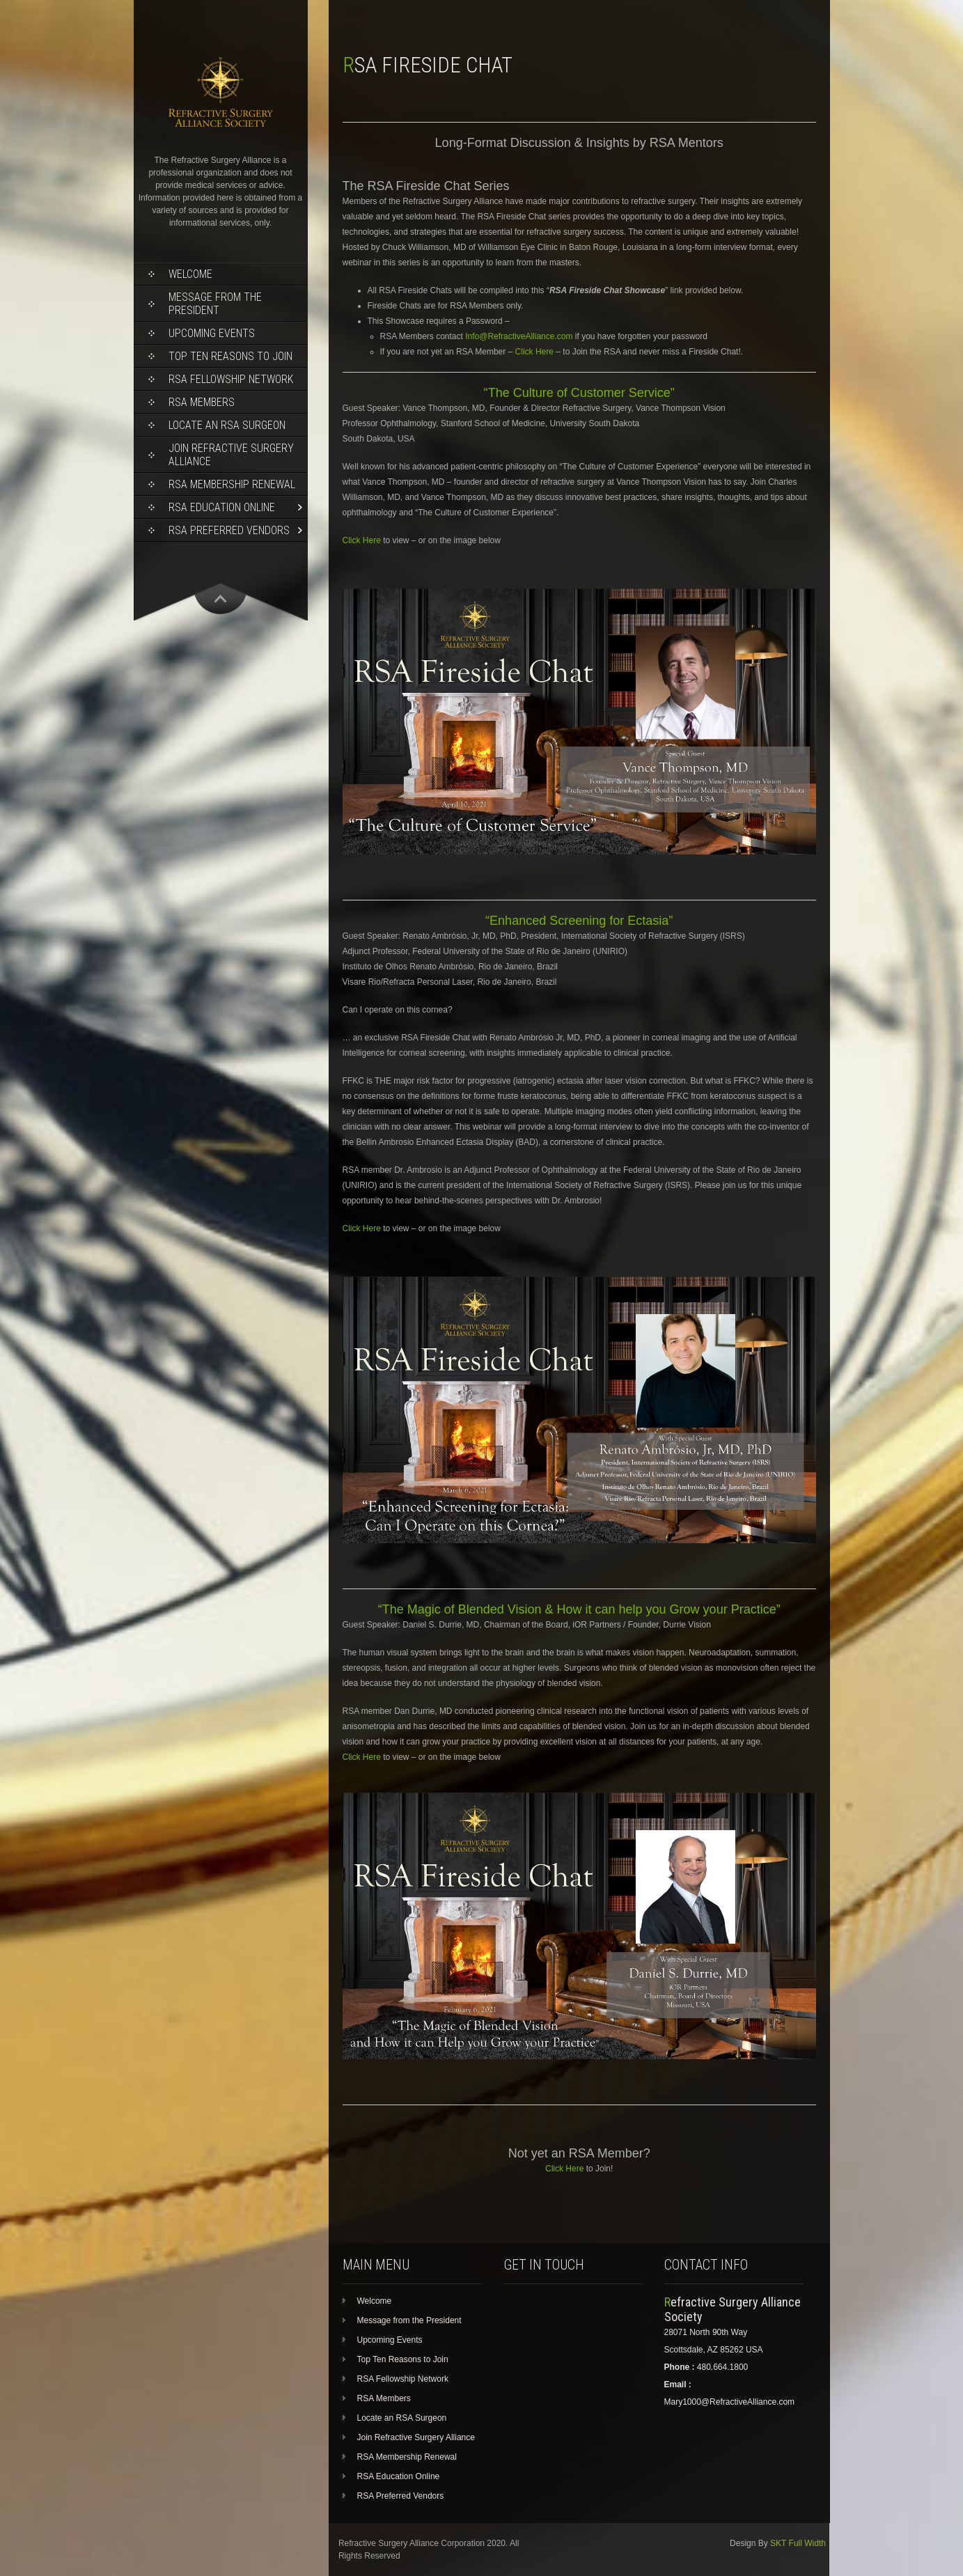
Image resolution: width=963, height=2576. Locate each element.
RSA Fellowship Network (231, 379)
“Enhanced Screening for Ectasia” (579, 921)
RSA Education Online (222, 507)
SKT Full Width (798, 2543)
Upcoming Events (212, 333)
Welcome (190, 274)
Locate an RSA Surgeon (227, 425)
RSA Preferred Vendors (229, 530)
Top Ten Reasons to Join (230, 356)
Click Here (534, 352)
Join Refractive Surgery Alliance (231, 455)
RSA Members (202, 402)
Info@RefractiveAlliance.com (518, 336)
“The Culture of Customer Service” (579, 393)
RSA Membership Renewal (232, 484)
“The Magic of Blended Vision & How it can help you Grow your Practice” (579, 1609)
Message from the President (215, 303)
